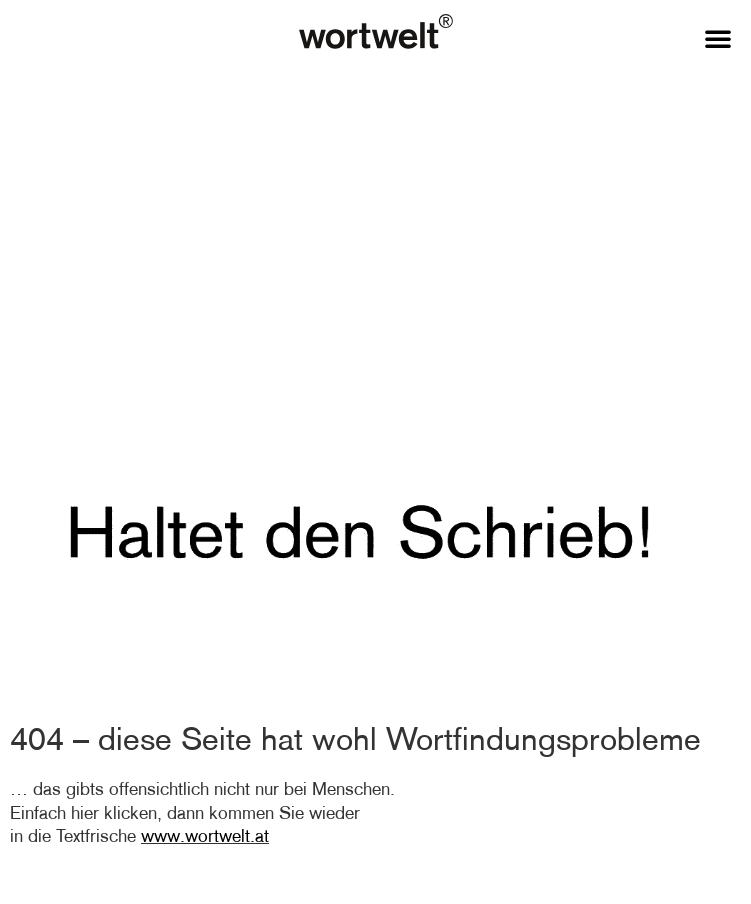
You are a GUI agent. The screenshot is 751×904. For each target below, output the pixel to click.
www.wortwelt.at (205, 836)
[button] (718, 38)
